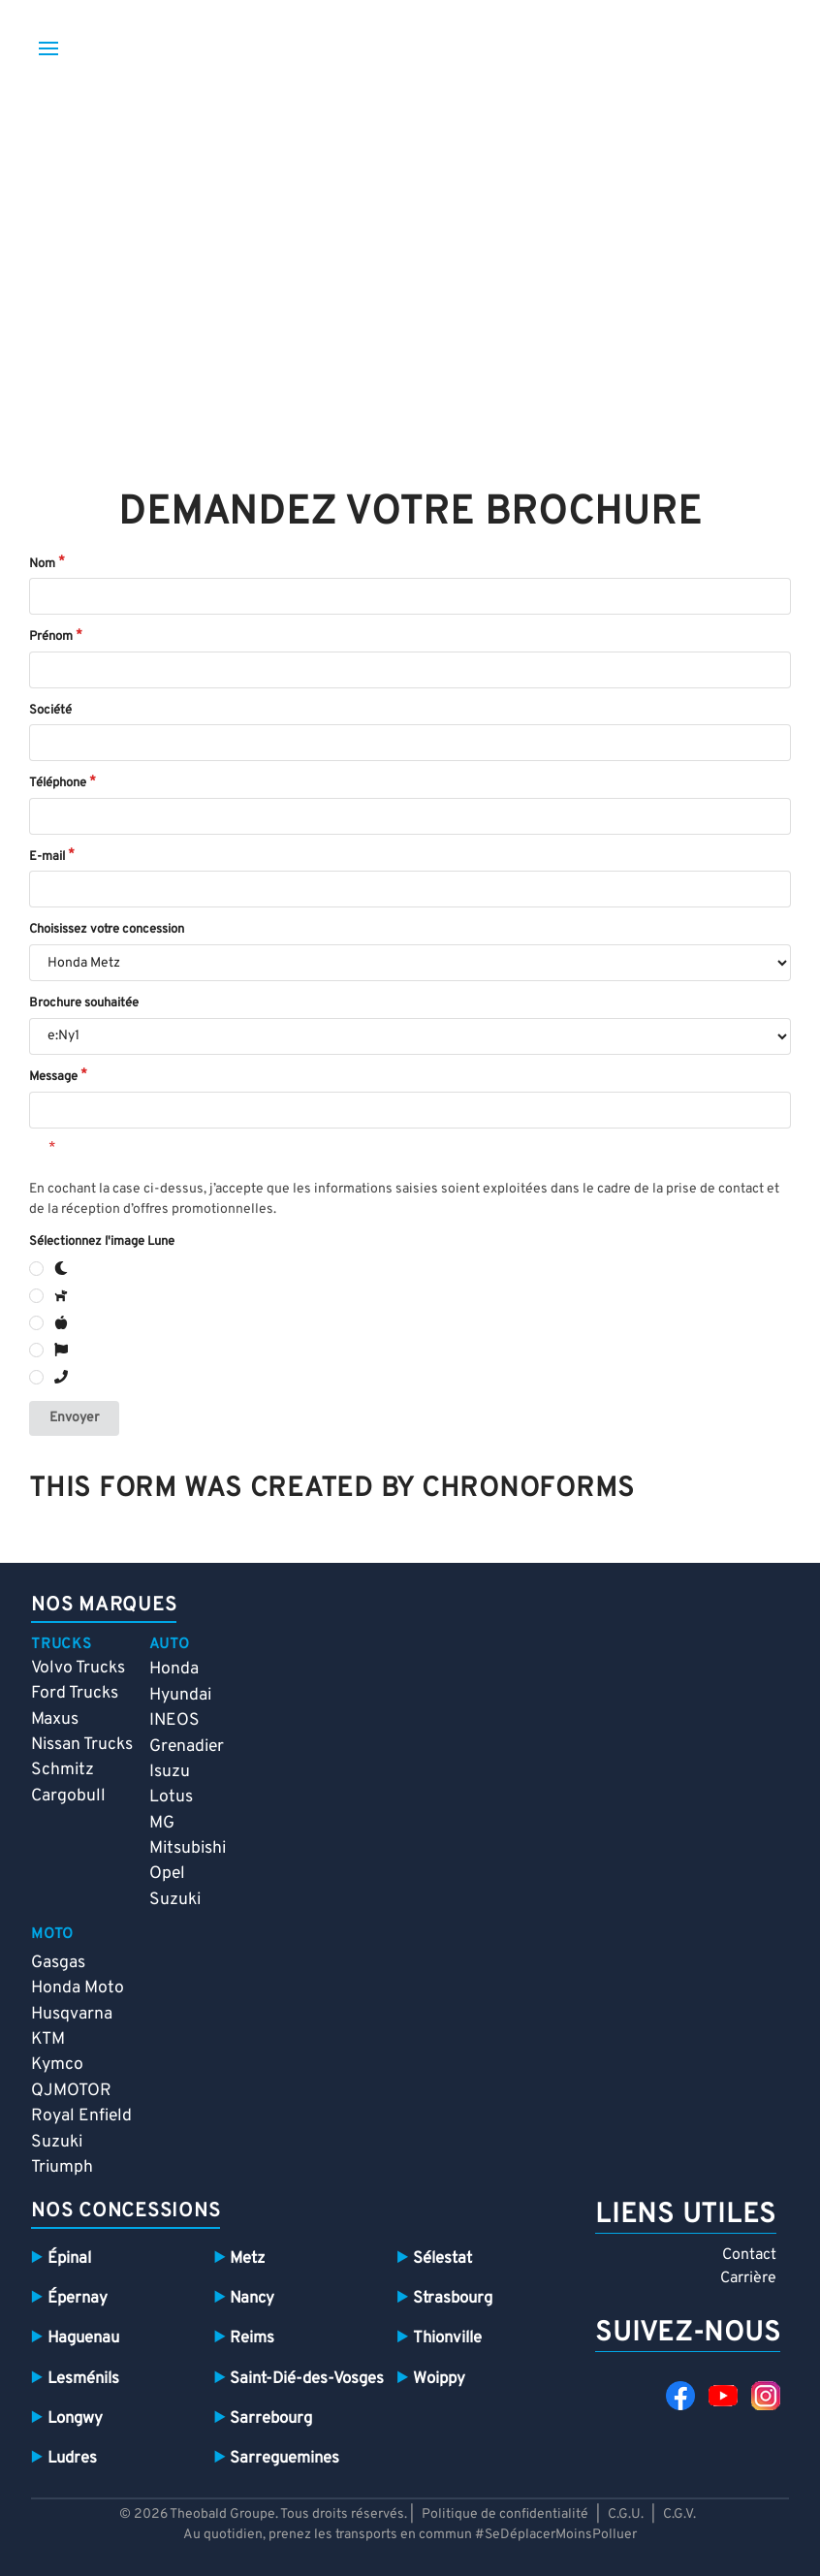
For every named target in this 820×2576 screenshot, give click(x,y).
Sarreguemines (284, 2458)
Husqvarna (71, 2014)
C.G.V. (679, 2514)
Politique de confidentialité (505, 2514)
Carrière (748, 2278)
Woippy (439, 2379)
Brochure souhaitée (84, 1003)
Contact (749, 2255)
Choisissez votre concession (106, 930)
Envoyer (74, 1418)
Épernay (77, 2298)
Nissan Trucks (82, 1744)
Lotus (171, 1797)
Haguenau (83, 2338)
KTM (48, 2039)
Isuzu (169, 1772)
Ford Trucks (74, 1693)
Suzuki (175, 1900)
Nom (42, 564)
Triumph (62, 2167)
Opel (167, 1873)
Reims (252, 2338)
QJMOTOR (71, 2091)
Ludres (72, 2458)
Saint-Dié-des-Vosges (307, 2379)
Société (50, 710)
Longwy (75, 2418)
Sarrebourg (271, 2418)
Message (53, 1077)
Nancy (252, 2298)
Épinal (69, 2258)
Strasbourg (452, 2298)
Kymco (57, 2064)
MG (161, 1823)
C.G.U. (626, 2514)
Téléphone (57, 783)
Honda (174, 1669)
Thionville (447, 2338)
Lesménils (83, 2379)
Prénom (51, 637)
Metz (247, 2258)
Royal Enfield (81, 2116)
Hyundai (180, 1695)
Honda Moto (77, 1988)
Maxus (55, 1719)
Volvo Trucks (78, 1668)
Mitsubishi (187, 1848)
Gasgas (58, 1963)
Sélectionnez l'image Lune (101, 1242)
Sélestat (442, 2258)
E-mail (47, 857)
